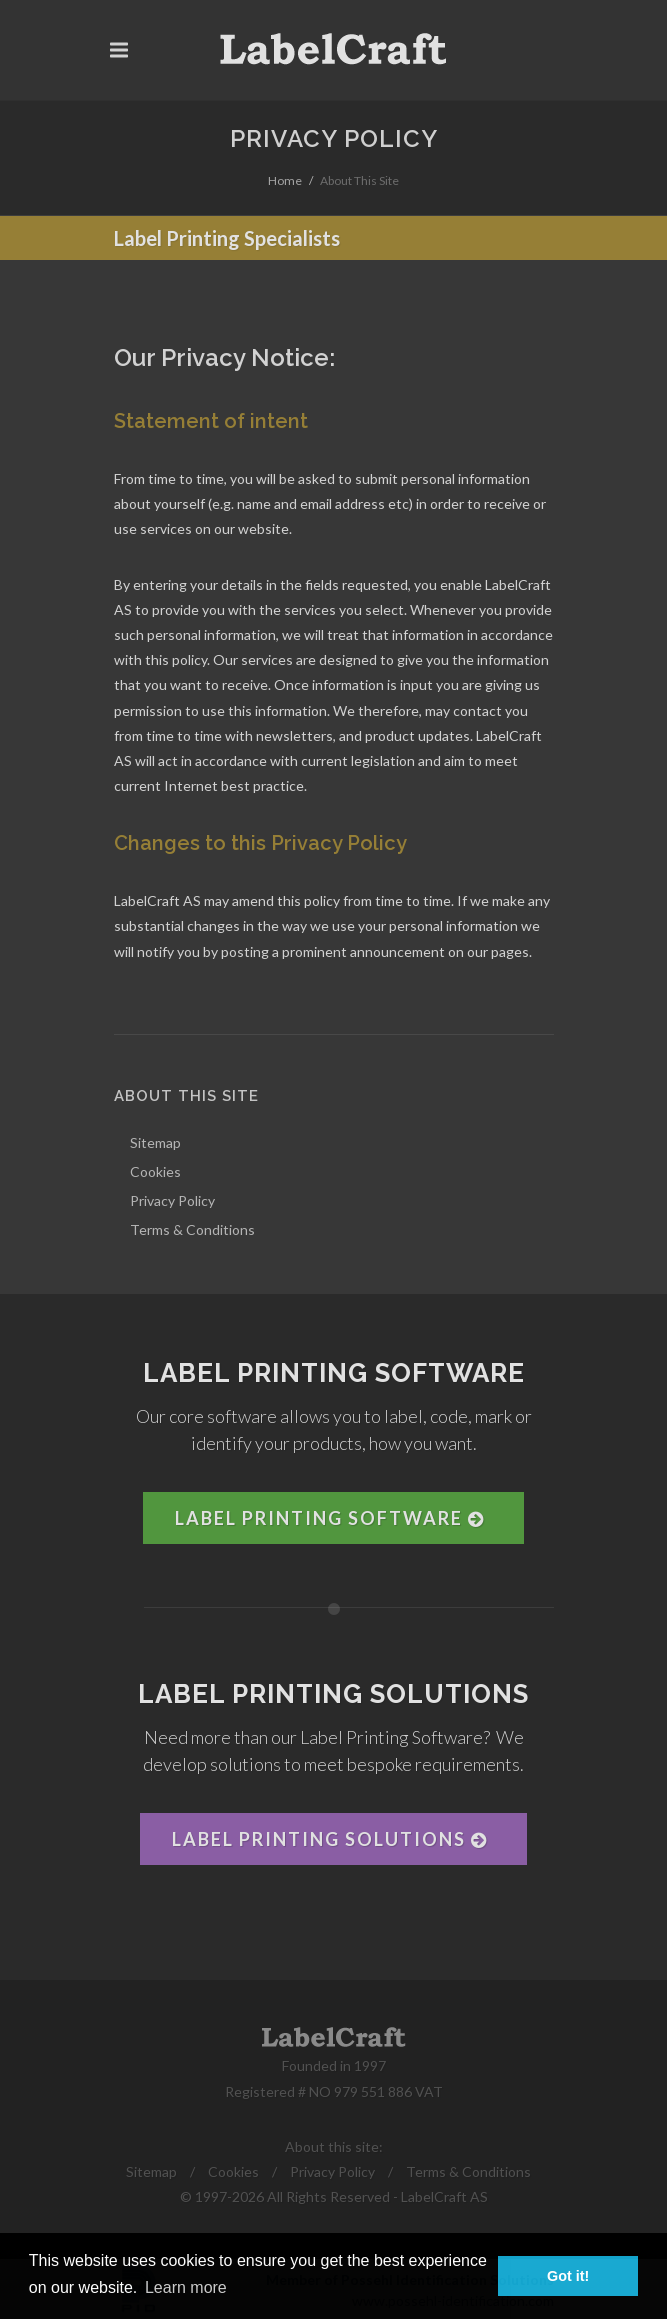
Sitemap (151, 2171)
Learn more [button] (186, 2287)
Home (285, 180)
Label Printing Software (329, 1518)
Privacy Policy (332, 2171)
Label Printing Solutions (329, 1839)
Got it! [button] (568, 2276)
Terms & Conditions (468, 2171)
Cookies (233, 2171)
